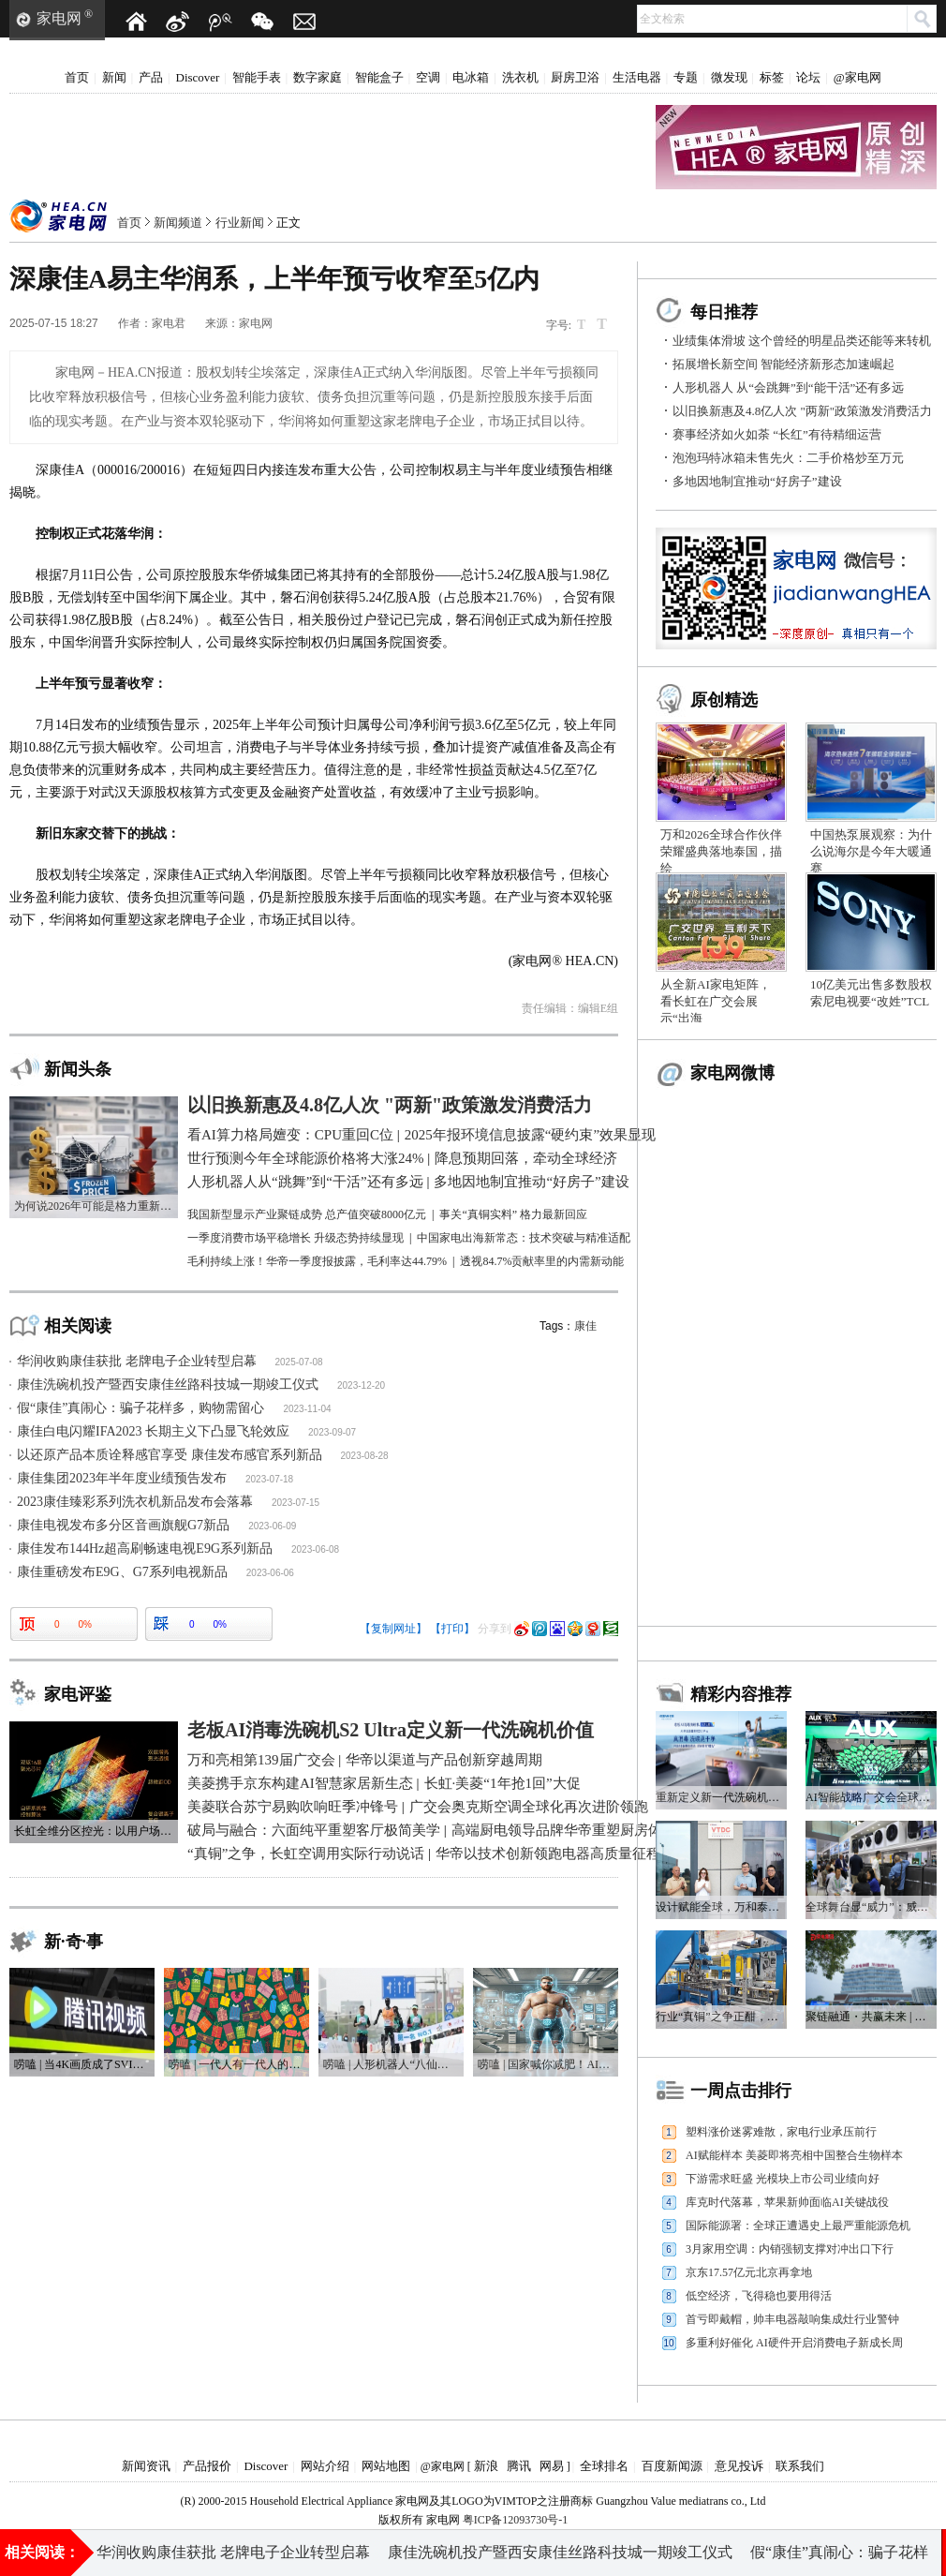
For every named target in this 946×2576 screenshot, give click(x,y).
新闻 (114, 77)
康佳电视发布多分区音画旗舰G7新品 (123, 1525)
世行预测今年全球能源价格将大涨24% (448, 2547)
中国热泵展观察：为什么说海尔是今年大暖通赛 (871, 851)
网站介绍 (325, 2466)
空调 (428, 77)
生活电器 (637, 77)
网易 (552, 2466)
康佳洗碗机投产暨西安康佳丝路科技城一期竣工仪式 (167, 1384)
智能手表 (256, 77)
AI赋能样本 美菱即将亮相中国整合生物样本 (794, 2155)
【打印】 (452, 1628)
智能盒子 (379, 77)
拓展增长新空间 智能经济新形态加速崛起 (783, 364)
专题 (685, 77)
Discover (198, 77)
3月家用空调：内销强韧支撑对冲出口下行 (790, 2249)
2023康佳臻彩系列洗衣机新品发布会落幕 (135, 1502)
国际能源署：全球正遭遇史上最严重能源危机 (798, 2225)
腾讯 (519, 2466)
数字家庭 (317, 77)
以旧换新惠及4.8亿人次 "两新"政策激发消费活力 (802, 411)
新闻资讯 (146, 2466)
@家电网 (857, 77)
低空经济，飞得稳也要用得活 (759, 2295)
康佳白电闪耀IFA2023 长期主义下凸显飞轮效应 (153, 1431)
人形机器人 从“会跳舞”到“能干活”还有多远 (788, 387)
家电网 (59, 18)
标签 (772, 77)
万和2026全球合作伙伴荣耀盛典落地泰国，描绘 (721, 851)
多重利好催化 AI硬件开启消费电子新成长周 (794, 2342)
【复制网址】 (393, 1628)
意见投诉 (739, 2466)
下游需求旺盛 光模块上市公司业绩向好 (782, 2178)
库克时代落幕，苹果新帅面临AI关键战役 (787, 2202)
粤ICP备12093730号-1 (516, 2519)
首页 (77, 77)
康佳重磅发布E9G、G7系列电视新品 (122, 1572)
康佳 (585, 1326)
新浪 (486, 2466)
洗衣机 (520, 77)
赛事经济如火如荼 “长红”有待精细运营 (777, 434)
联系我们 (800, 2466)
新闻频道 (178, 223)
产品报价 (207, 2466)
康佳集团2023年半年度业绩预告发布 (122, 1478)
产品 (151, 77)
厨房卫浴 (575, 77)
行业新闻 (239, 223)
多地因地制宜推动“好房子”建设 (757, 481)
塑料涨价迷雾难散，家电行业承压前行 (781, 2131)
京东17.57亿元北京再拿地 (749, 2272)
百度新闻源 (672, 2466)
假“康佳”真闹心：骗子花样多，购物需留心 (140, 1408)
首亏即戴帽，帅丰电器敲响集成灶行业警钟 (792, 2319)
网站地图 (386, 2466)
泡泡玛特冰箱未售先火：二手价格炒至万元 (788, 458)
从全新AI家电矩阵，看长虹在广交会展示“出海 (715, 1001)
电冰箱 (470, 77)
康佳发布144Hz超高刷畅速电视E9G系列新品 (145, 1548)
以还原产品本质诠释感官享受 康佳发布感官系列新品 (169, 1455)
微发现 (729, 77)
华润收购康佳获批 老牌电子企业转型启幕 (137, 1361)
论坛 (808, 77)
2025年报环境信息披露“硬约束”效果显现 (727, 2547)
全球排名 (604, 2466)
